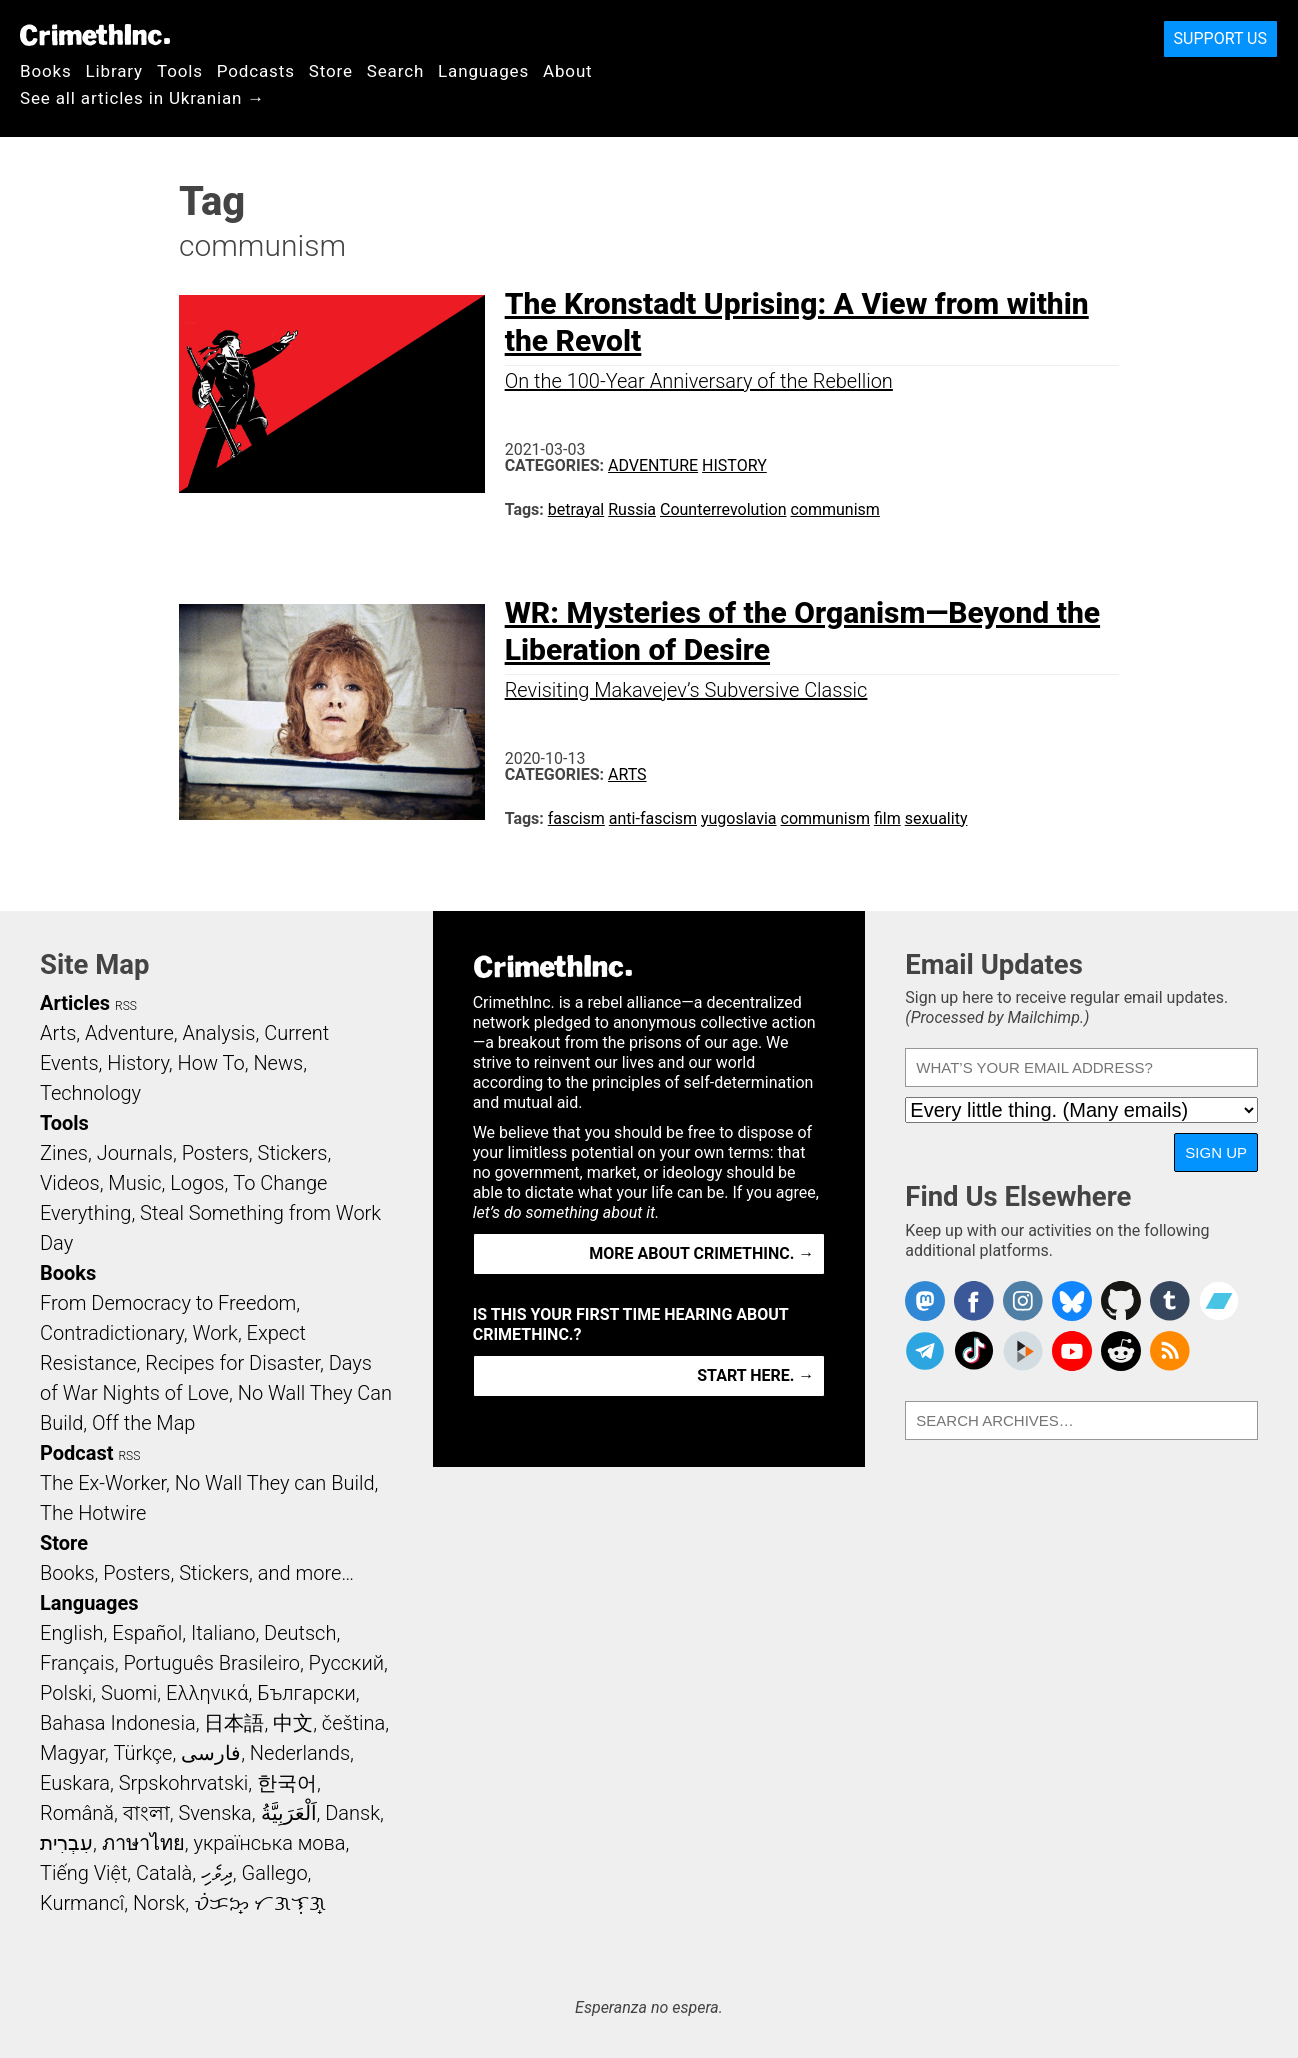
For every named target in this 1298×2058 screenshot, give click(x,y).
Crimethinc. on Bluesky (1072, 1301)
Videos (70, 1183)
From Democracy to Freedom (168, 1303)
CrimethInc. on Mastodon (925, 1301)
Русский (346, 1663)
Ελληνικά (207, 1693)
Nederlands (300, 1753)
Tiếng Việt (83, 1873)
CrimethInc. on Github (1121, 1301)
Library (114, 71)
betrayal (576, 509)
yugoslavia (739, 818)
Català (164, 1873)
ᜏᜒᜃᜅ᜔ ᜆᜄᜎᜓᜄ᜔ (260, 1903)
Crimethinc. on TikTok (974, 1351)
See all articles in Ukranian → (142, 98)
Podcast (76, 1453)
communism (834, 509)
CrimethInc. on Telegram (925, 1351)
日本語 (234, 1723)
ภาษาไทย (143, 1843)
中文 (293, 1723)
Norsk (159, 1903)
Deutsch (300, 1633)
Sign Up (1216, 1152)
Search (395, 71)
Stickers (293, 1153)
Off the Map (143, 1423)
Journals (135, 1153)
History (734, 465)
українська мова (269, 1843)
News (278, 1063)
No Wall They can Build (275, 1483)
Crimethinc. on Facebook (974, 1301)
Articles (75, 1003)
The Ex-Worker (103, 1483)
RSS (126, 1006)
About (568, 71)
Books (46, 71)
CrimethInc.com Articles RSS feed (1170, 1351)
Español (147, 1633)
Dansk (352, 1813)
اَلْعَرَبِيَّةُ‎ (289, 1813)
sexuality (936, 818)
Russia (632, 509)
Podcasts (256, 71)
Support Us (1220, 38)
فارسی (211, 1753)
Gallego (275, 1873)
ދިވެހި (217, 1873)
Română (77, 1813)
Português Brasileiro (211, 1663)
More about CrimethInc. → (701, 1253)
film (887, 818)
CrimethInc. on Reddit (1121, 1351)
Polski (66, 1693)
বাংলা (146, 1813)
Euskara (75, 1783)
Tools (180, 71)
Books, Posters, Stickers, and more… (197, 1573)
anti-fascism (653, 818)
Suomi (129, 1693)
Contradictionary (112, 1333)
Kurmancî (82, 1903)
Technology (90, 1093)
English (72, 1633)
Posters (215, 1153)
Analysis (218, 1033)
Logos (197, 1183)
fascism (576, 818)
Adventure (653, 465)
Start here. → (755, 1375)
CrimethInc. (95, 35)
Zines (64, 1153)
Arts (627, 774)
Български (306, 1693)
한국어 (287, 1783)
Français (77, 1663)
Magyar (72, 1753)
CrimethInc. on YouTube (1072, 1351)
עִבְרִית (66, 1843)
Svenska (215, 1813)
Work (215, 1333)
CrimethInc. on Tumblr (1170, 1301)
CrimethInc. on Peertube (1023, 1351)
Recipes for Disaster (232, 1363)
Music (134, 1183)
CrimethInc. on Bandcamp (1219, 1301)
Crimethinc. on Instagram (1023, 1301)
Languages (483, 71)
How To (211, 1063)
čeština (353, 1723)
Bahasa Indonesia (118, 1723)
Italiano (223, 1633)
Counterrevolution (723, 509)
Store (331, 71)
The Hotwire (93, 1513)
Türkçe (142, 1753)
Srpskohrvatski (184, 1783)
